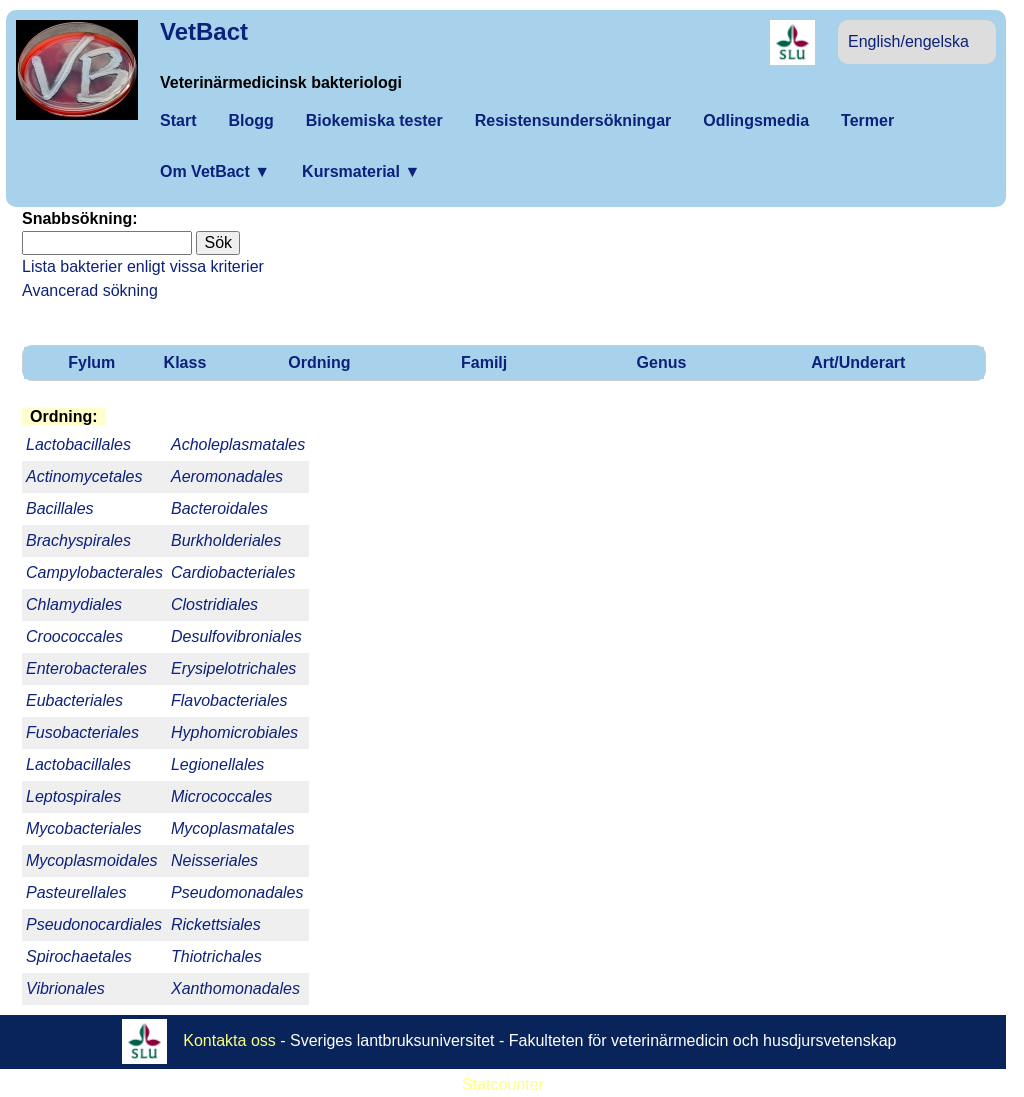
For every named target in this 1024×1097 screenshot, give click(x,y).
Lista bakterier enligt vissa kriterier (143, 266)
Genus (662, 362)
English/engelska (908, 41)
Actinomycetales (84, 476)
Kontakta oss (229, 1039)
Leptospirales (73, 796)
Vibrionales (65, 988)
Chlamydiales (74, 604)
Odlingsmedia (756, 120)
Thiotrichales (216, 956)
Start (178, 120)
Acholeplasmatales (238, 444)
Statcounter (503, 1084)
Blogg (250, 120)
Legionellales (217, 764)
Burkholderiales (226, 540)
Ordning (319, 362)
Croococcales (74, 636)
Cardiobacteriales (233, 572)
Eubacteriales (74, 700)
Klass (185, 362)
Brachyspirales (78, 540)
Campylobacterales (94, 572)
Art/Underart (858, 362)
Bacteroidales (219, 508)
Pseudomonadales (237, 892)
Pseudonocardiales (94, 924)
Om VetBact (215, 171)
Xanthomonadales (235, 988)
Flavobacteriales (229, 700)
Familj (484, 362)
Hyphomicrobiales (234, 732)
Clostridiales (214, 604)
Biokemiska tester (374, 120)
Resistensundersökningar (573, 120)
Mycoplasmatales (233, 828)
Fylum (91, 362)
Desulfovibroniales (236, 636)
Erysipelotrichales (233, 668)
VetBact (204, 31)
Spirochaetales (79, 956)
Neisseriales (214, 860)
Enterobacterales (86, 668)
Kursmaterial (361, 171)
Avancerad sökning (90, 290)
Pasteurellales (76, 892)
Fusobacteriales (82, 732)
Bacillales (60, 508)
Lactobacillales (78, 764)
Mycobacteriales (84, 828)
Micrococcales (221, 796)
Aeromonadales (227, 476)
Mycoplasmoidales (92, 860)
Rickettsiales (216, 924)
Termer (867, 120)
